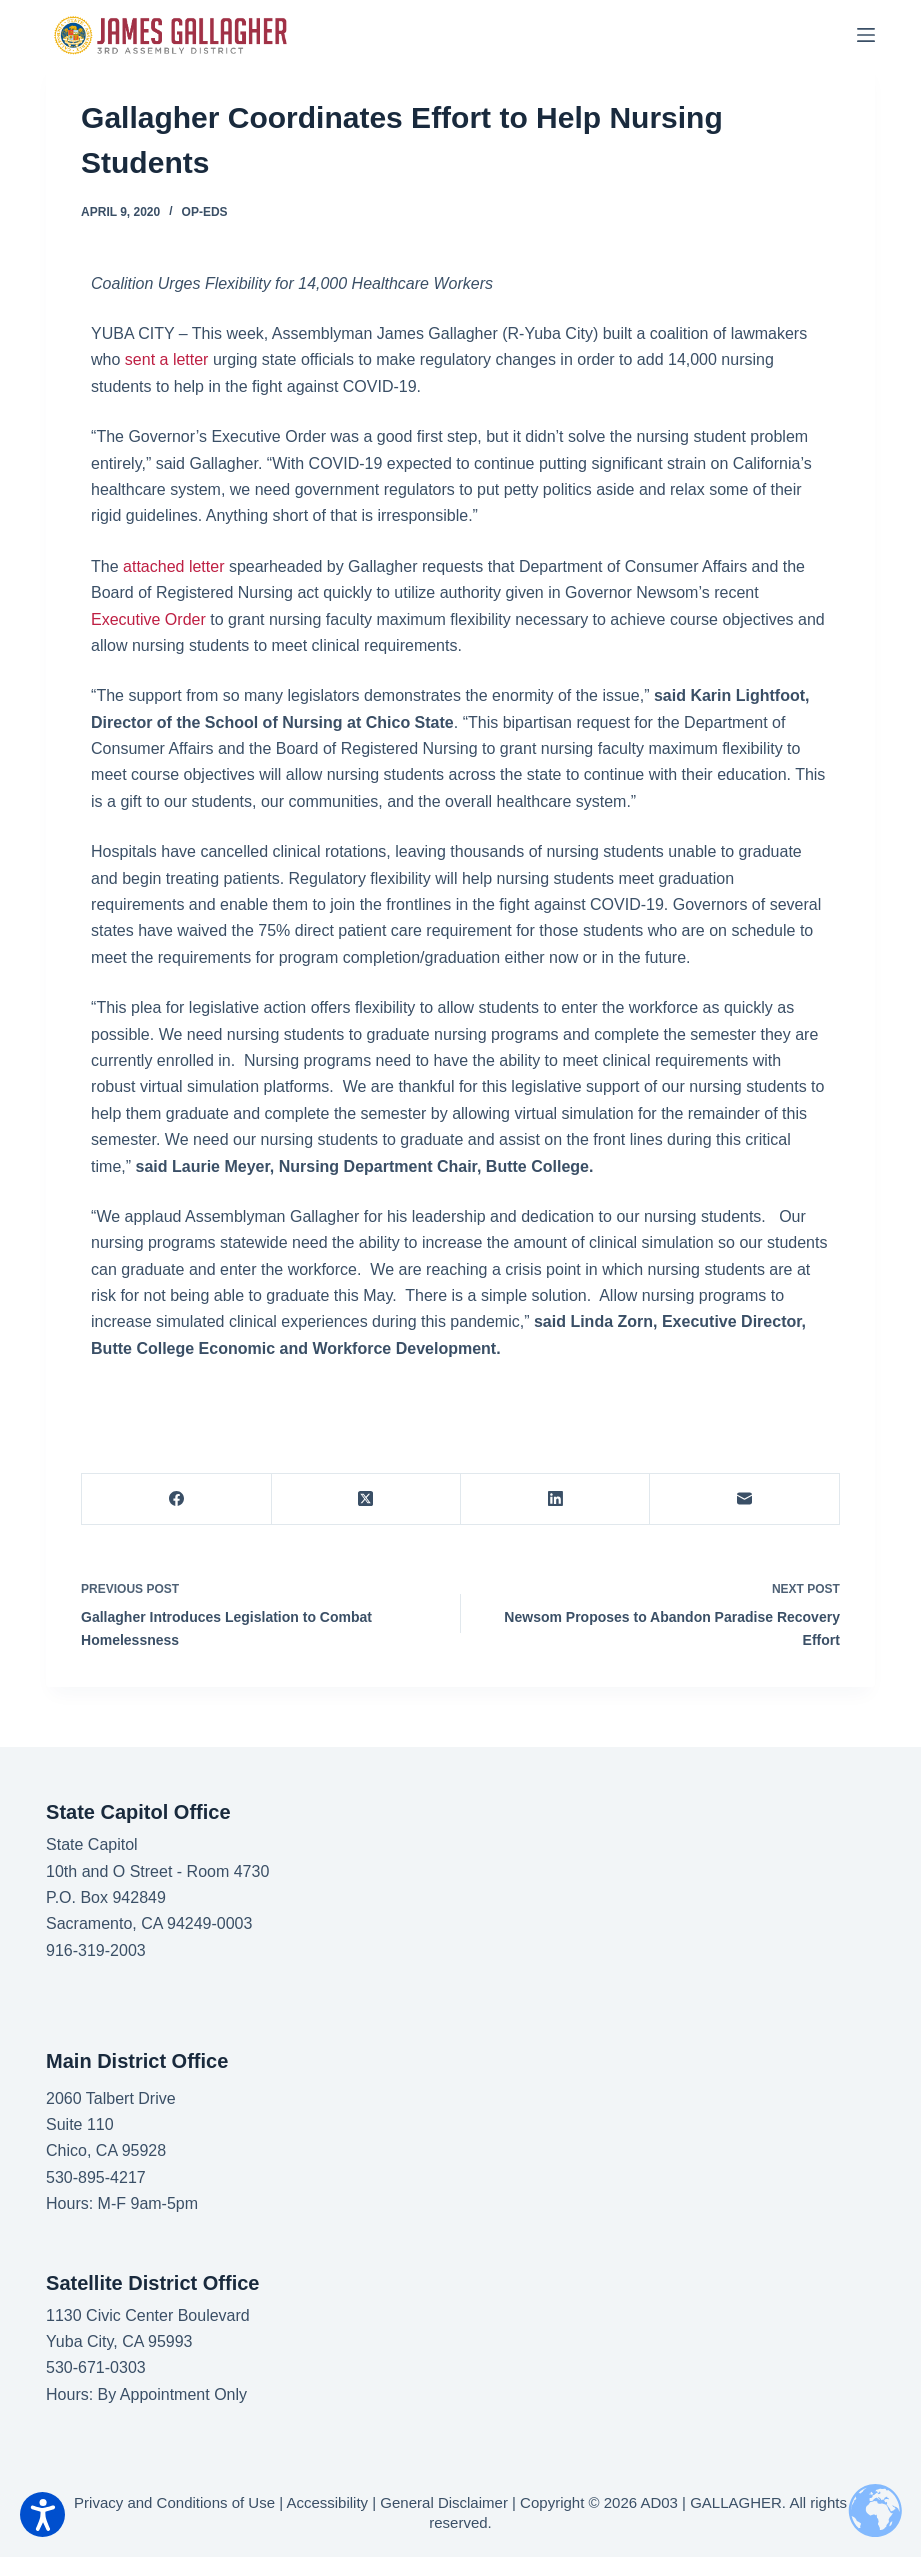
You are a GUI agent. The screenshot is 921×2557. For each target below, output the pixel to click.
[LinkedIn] (555, 1499)
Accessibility (327, 2502)
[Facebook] (176, 1499)
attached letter (173, 566)
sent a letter (167, 359)
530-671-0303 (96, 2367)
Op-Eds (205, 212)
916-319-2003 (96, 1950)
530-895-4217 (96, 2177)
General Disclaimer (444, 2502)
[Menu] (866, 35)
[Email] (744, 1499)
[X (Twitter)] (366, 1499)
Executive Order (148, 619)
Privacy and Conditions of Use (174, 2502)
